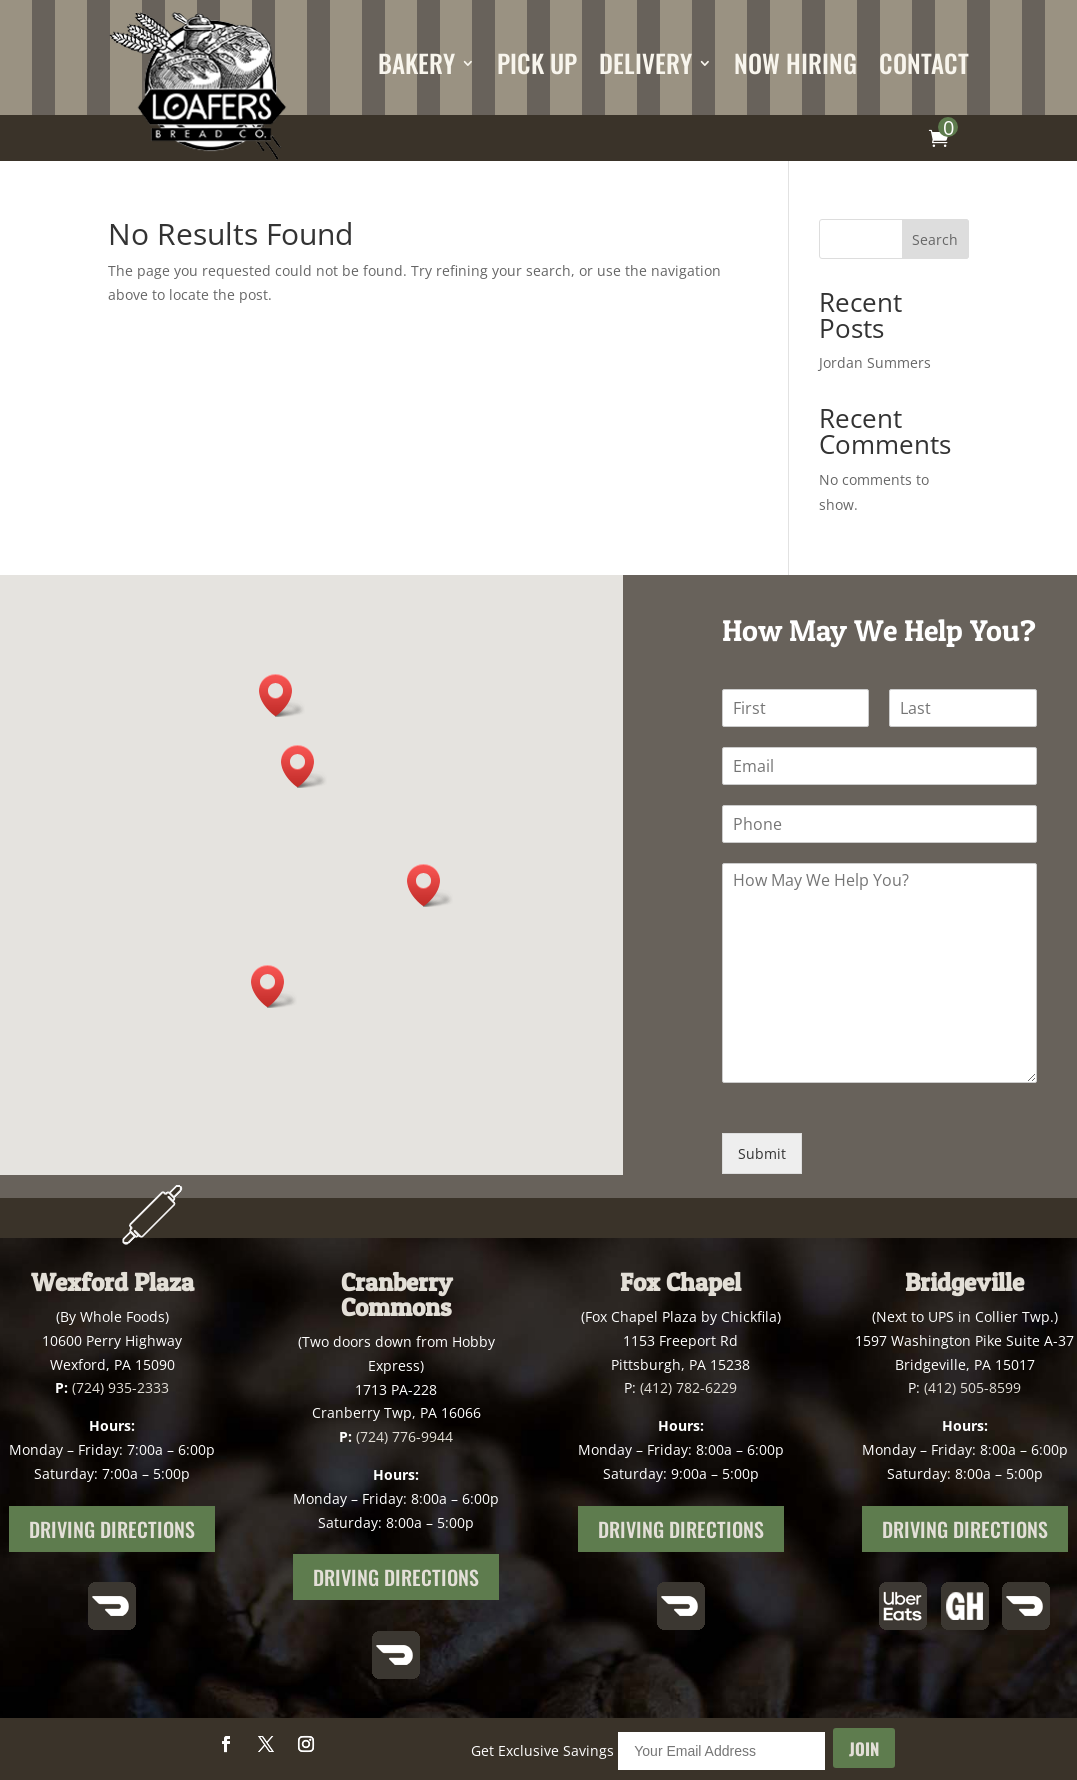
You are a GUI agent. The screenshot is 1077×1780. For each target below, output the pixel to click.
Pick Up (537, 62)
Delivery (645, 62)
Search (935, 239)
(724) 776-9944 (404, 1436)
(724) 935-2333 (120, 1387)
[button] (304, 766)
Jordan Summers (875, 362)
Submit (762, 1153)
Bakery (416, 62)
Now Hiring (795, 62)
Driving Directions (112, 1529)
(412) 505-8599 (972, 1387)
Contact (924, 62)
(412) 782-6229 (688, 1387)
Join (864, 1748)
